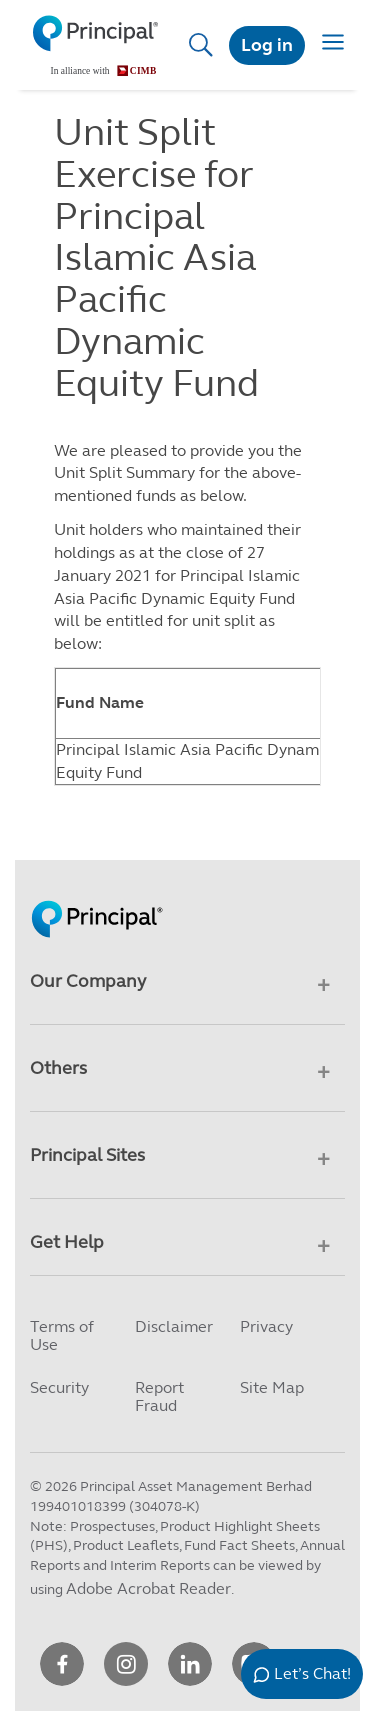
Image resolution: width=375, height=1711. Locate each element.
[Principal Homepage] (97, 898)
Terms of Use (62, 1335)
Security (59, 1387)
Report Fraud (159, 1396)
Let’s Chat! (312, 1673)
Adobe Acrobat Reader (148, 1588)
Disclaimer (174, 1326)
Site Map (272, 1387)
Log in (267, 45)
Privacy (266, 1326)
